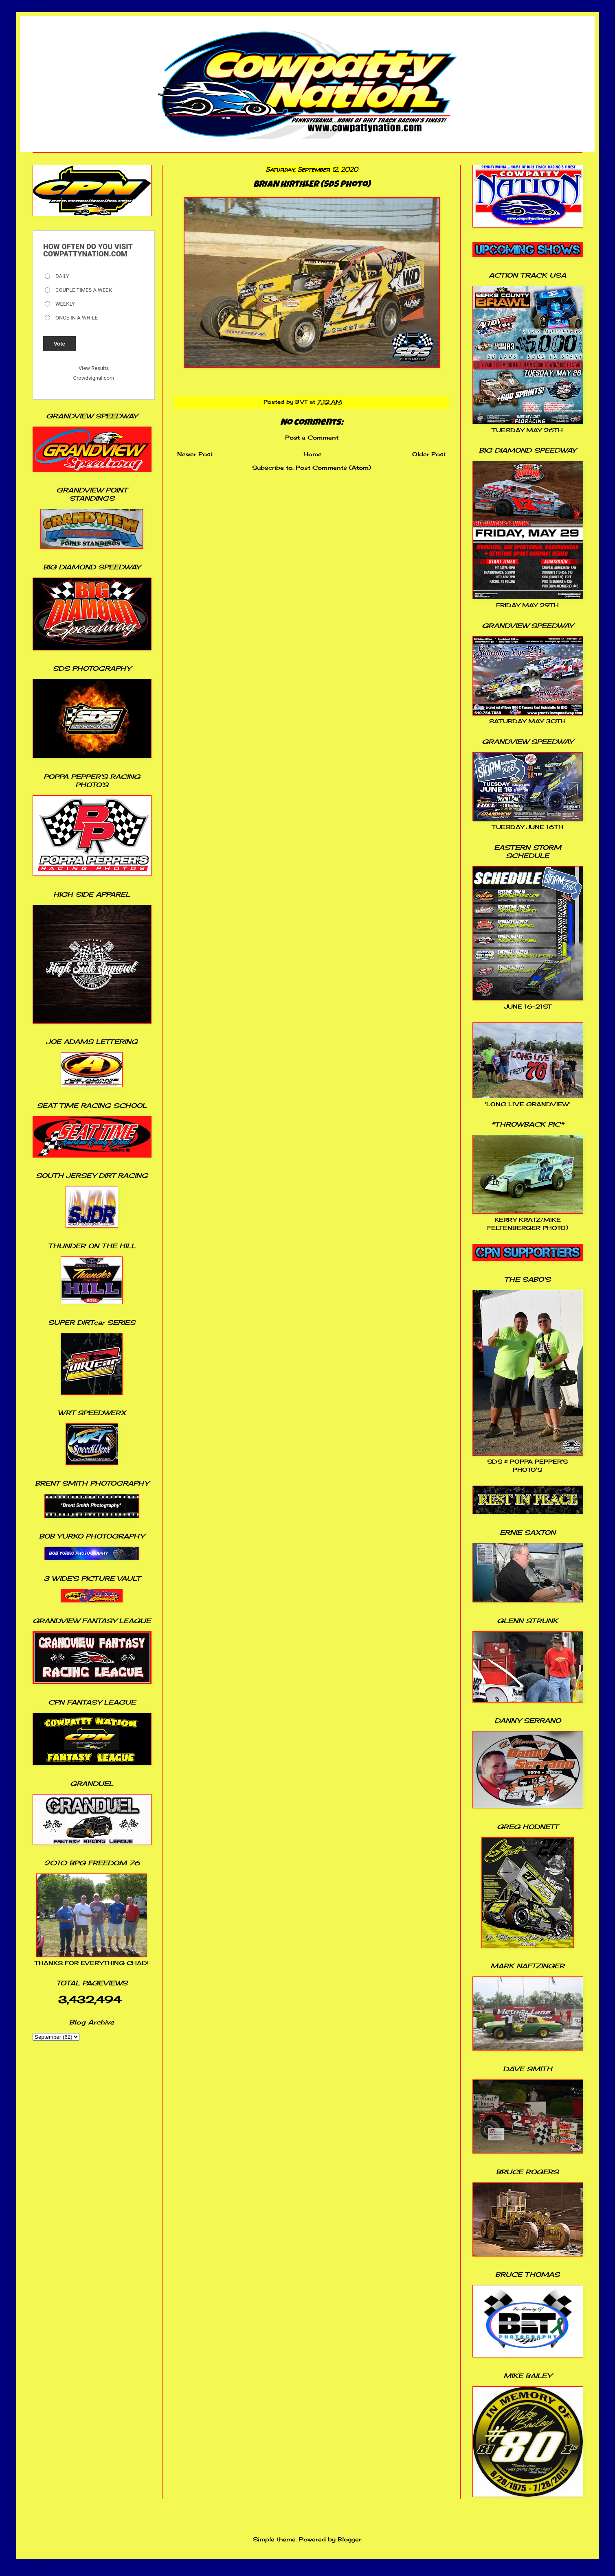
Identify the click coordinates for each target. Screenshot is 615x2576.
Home (312, 454)
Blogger (349, 2539)
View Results (94, 368)
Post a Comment (311, 437)
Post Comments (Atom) (333, 467)
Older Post (429, 454)
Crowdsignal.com (93, 378)
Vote (59, 344)
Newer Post (195, 454)
